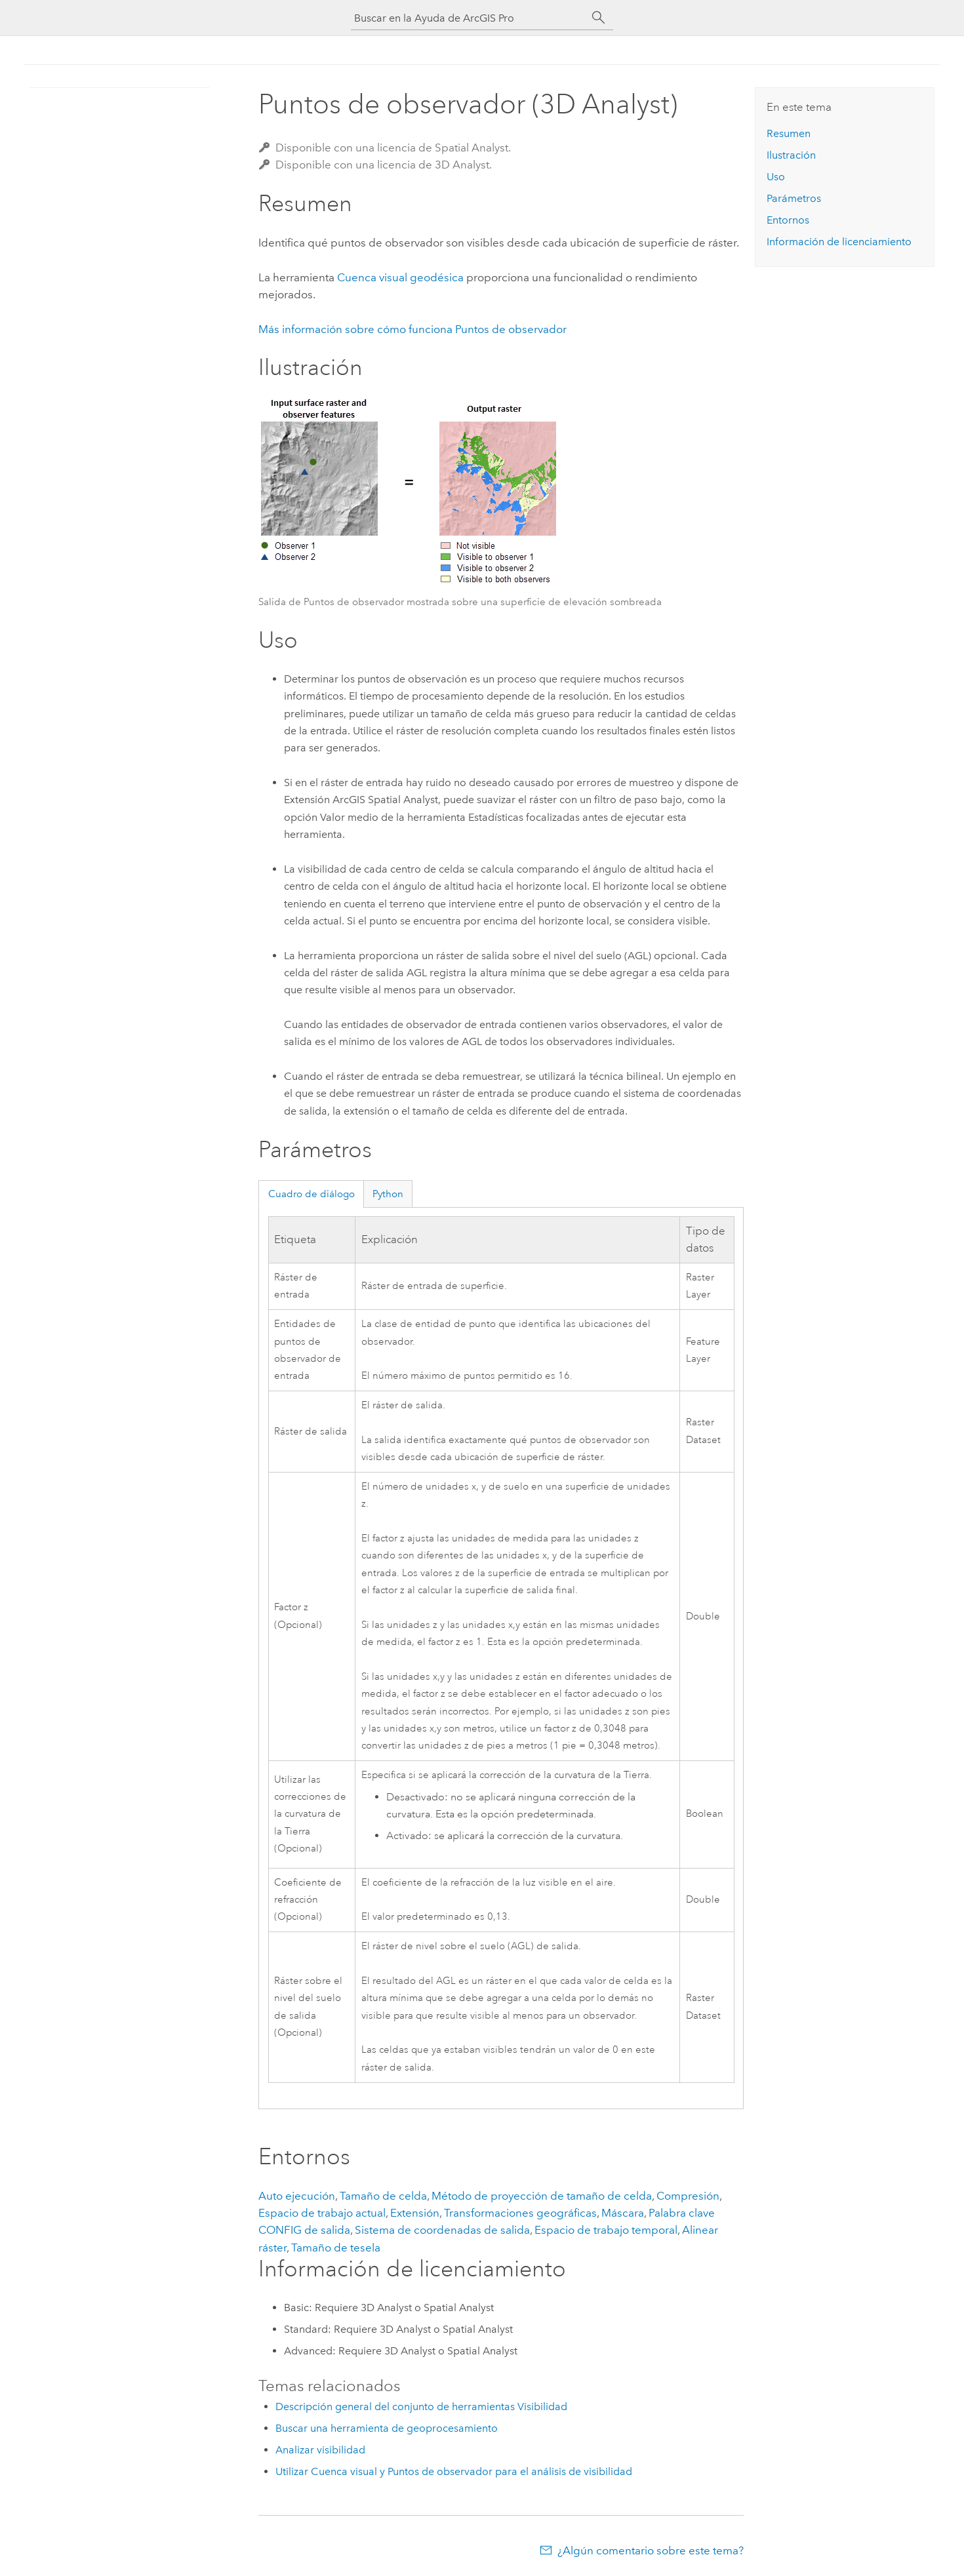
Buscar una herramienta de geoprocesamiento (386, 2428)
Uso (776, 176)
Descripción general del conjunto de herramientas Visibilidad (421, 2406)
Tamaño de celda (383, 2195)
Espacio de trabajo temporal (605, 2229)
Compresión (687, 2195)
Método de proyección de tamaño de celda (542, 2195)
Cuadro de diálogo (311, 1194)
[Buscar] (598, 17)
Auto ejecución (296, 2195)
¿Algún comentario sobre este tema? (650, 2550)
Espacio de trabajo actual (322, 2212)
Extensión (414, 2212)
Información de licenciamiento (839, 241)
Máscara (622, 2212)
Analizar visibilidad (320, 2450)
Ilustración (791, 155)
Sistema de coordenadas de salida (442, 2229)
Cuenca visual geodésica (400, 277)
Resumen (789, 133)
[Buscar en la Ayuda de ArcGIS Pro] (469, 18)
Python (387, 1194)
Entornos (788, 220)
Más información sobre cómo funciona (412, 329)
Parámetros (794, 198)
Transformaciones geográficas (520, 2212)
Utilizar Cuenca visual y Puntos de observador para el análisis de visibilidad (453, 2471)
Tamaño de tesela (335, 2247)
